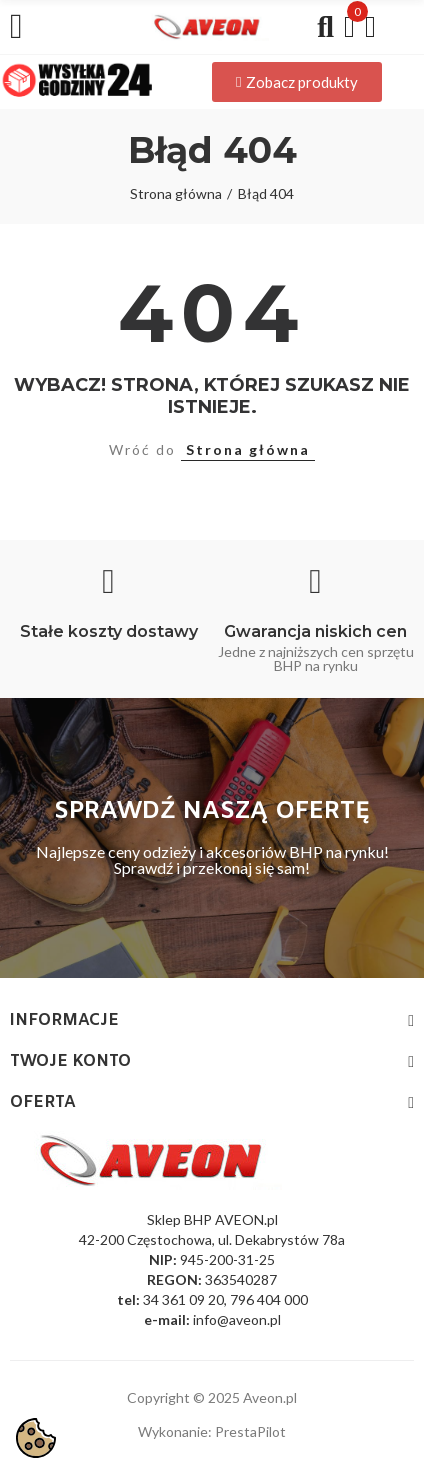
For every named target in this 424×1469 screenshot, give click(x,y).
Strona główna (248, 449)
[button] (297, 82)
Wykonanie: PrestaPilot (212, 1431)
